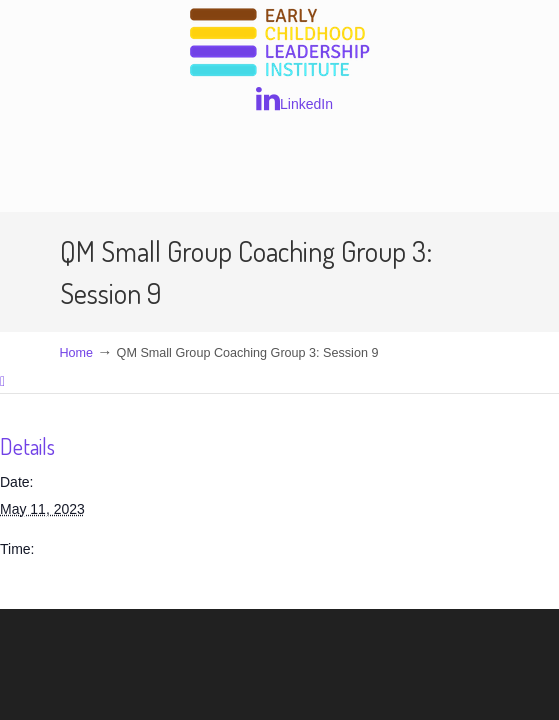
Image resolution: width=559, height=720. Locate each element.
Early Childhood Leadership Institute (280, 43)
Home (77, 353)
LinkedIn (294, 99)
